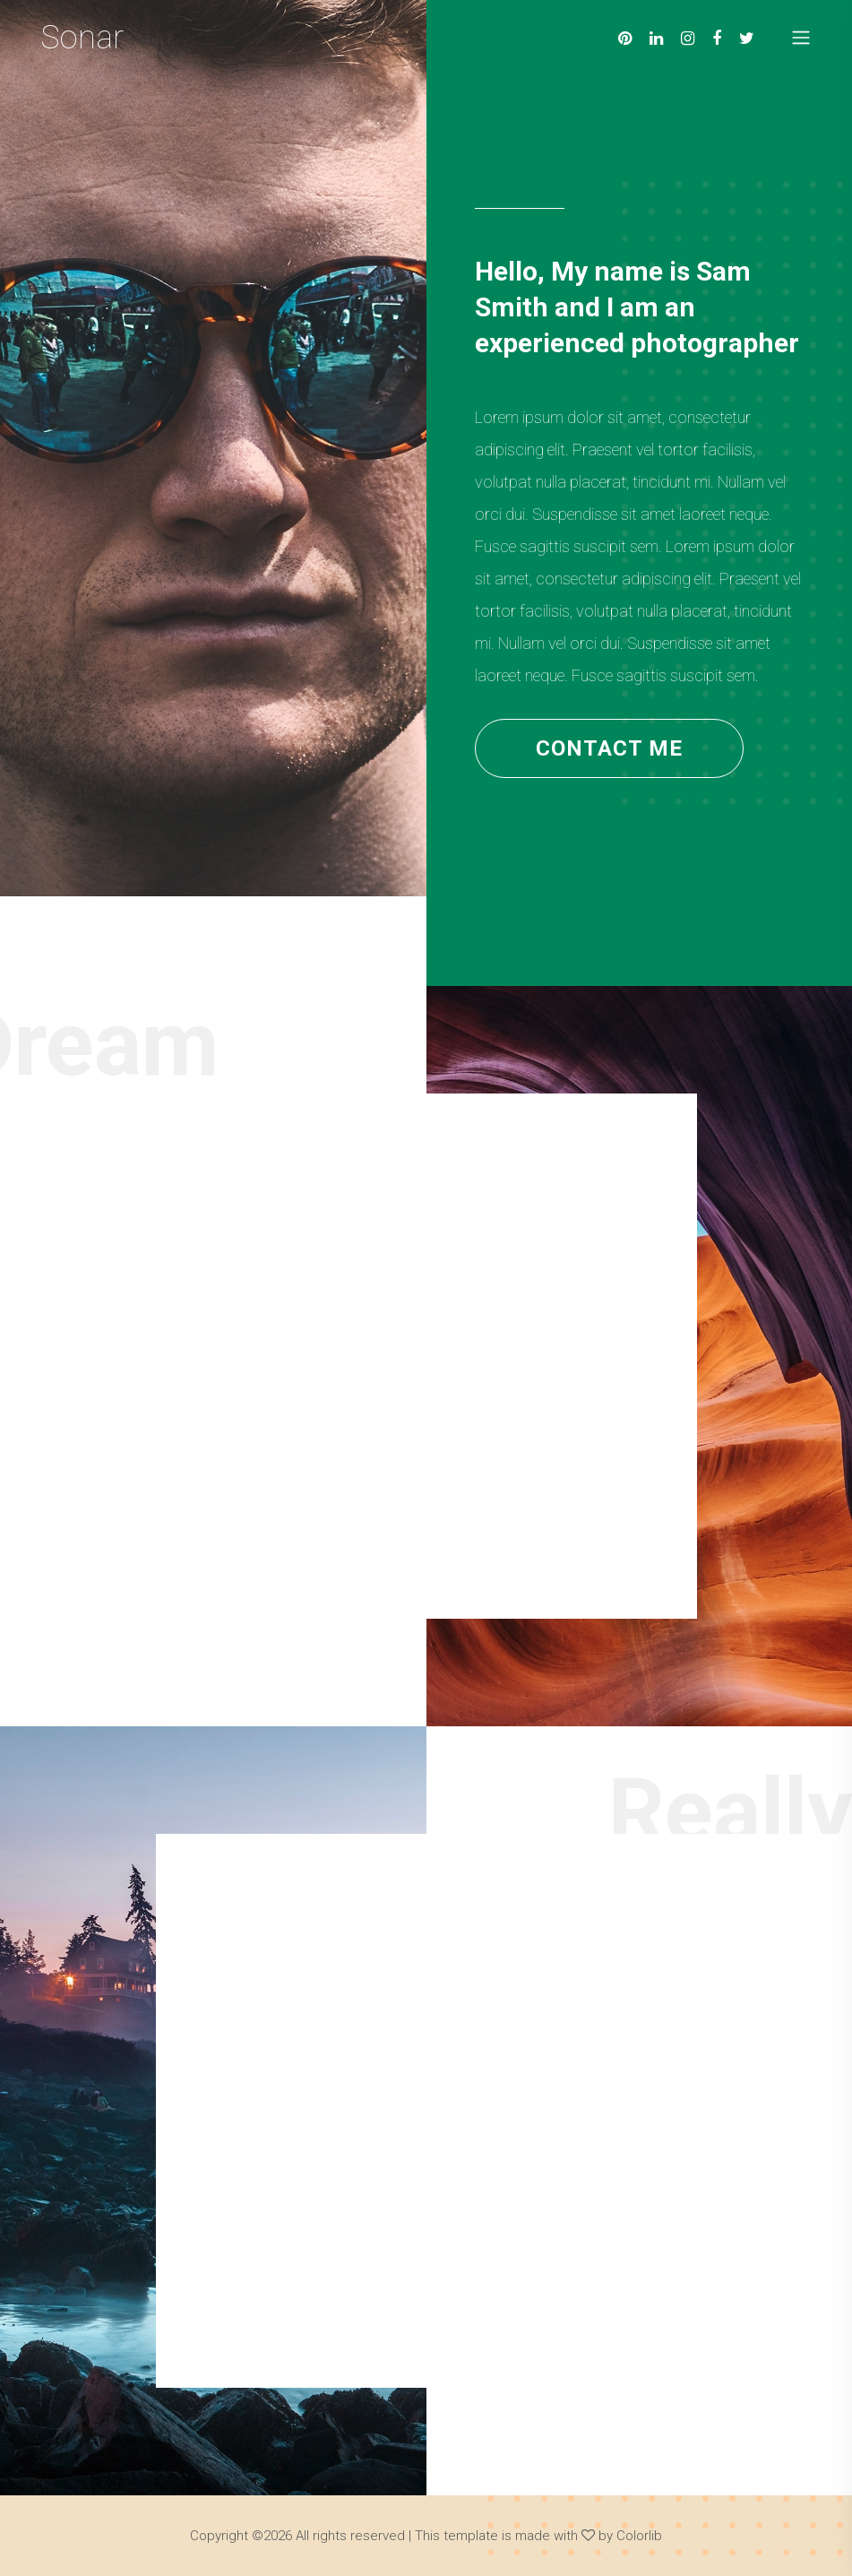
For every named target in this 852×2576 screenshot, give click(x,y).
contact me (609, 748)
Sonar (82, 37)
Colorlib (639, 2536)
